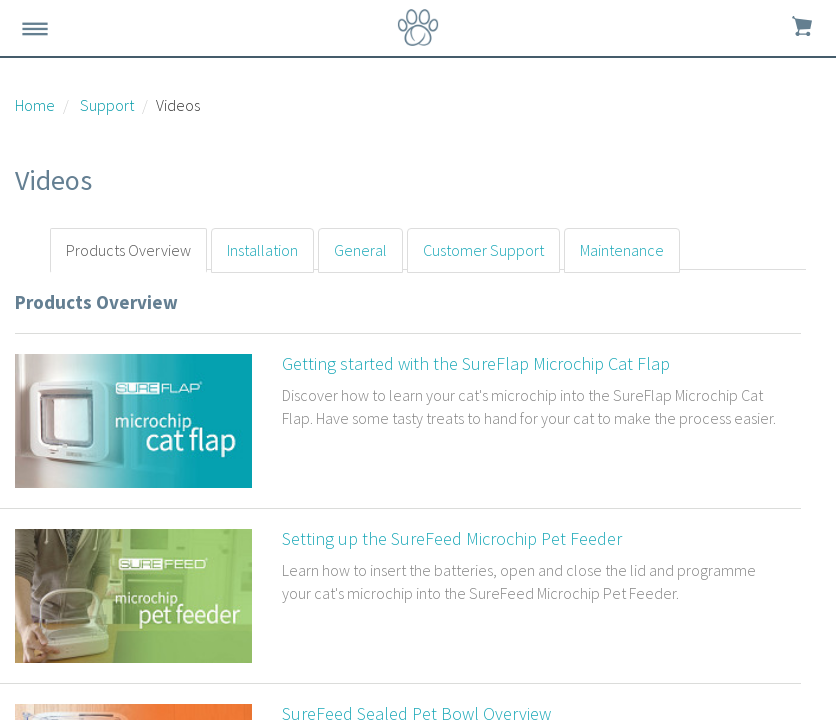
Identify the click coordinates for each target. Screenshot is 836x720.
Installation (262, 250)
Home (35, 105)
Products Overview (128, 250)
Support (107, 105)
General (360, 250)
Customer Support (483, 250)
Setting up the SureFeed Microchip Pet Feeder (452, 538)
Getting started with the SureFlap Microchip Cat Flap (476, 363)
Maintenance (622, 250)
